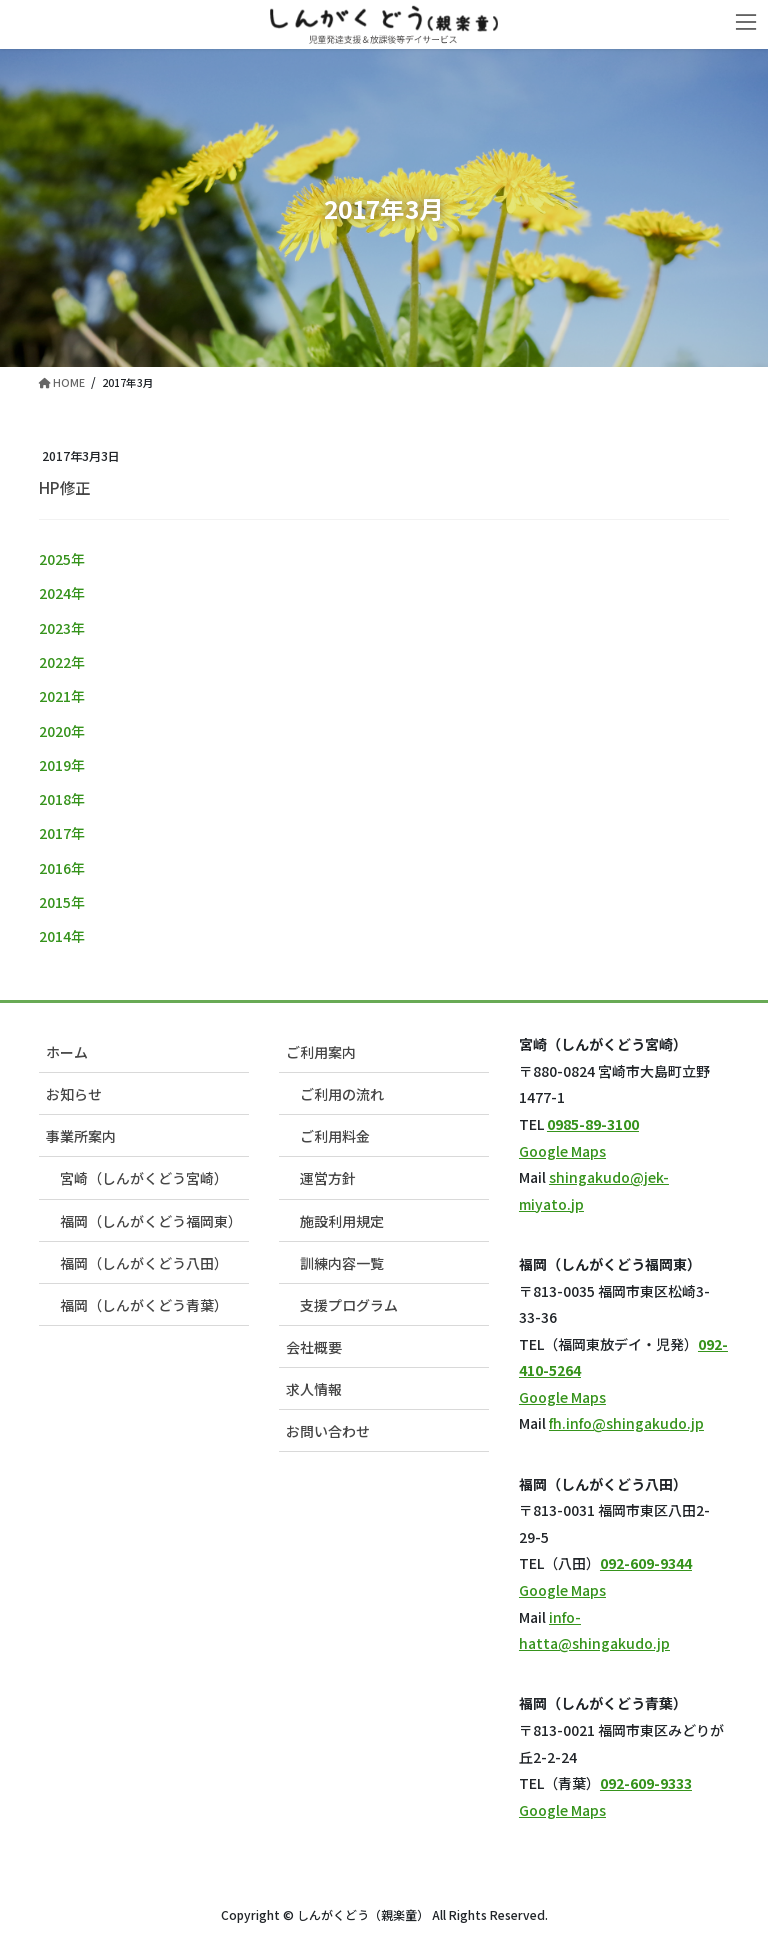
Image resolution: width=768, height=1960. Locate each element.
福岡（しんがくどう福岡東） (151, 1221)
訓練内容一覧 (342, 1263)
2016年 (62, 868)
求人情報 (314, 1389)
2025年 (62, 559)
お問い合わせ (328, 1431)
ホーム (67, 1052)
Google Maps (562, 1151)
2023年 (62, 628)
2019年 (62, 765)
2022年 (62, 662)
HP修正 (64, 487)
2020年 (62, 731)
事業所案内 (81, 1136)
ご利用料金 (335, 1136)
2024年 (62, 593)
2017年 (62, 833)
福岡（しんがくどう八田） (144, 1263)
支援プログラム (349, 1305)
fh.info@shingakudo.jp (626, 1423)
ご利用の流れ (342, 1094)
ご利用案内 (321, 1052)
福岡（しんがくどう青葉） (144, 1305)
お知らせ (74, 1094)
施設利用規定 (342, 1221)
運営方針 (328, 1178)
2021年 (62, 696)
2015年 (62, 902)
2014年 (62, 936)
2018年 (62, 799)
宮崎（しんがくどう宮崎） (144, 1178)
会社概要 (314, 1347)
